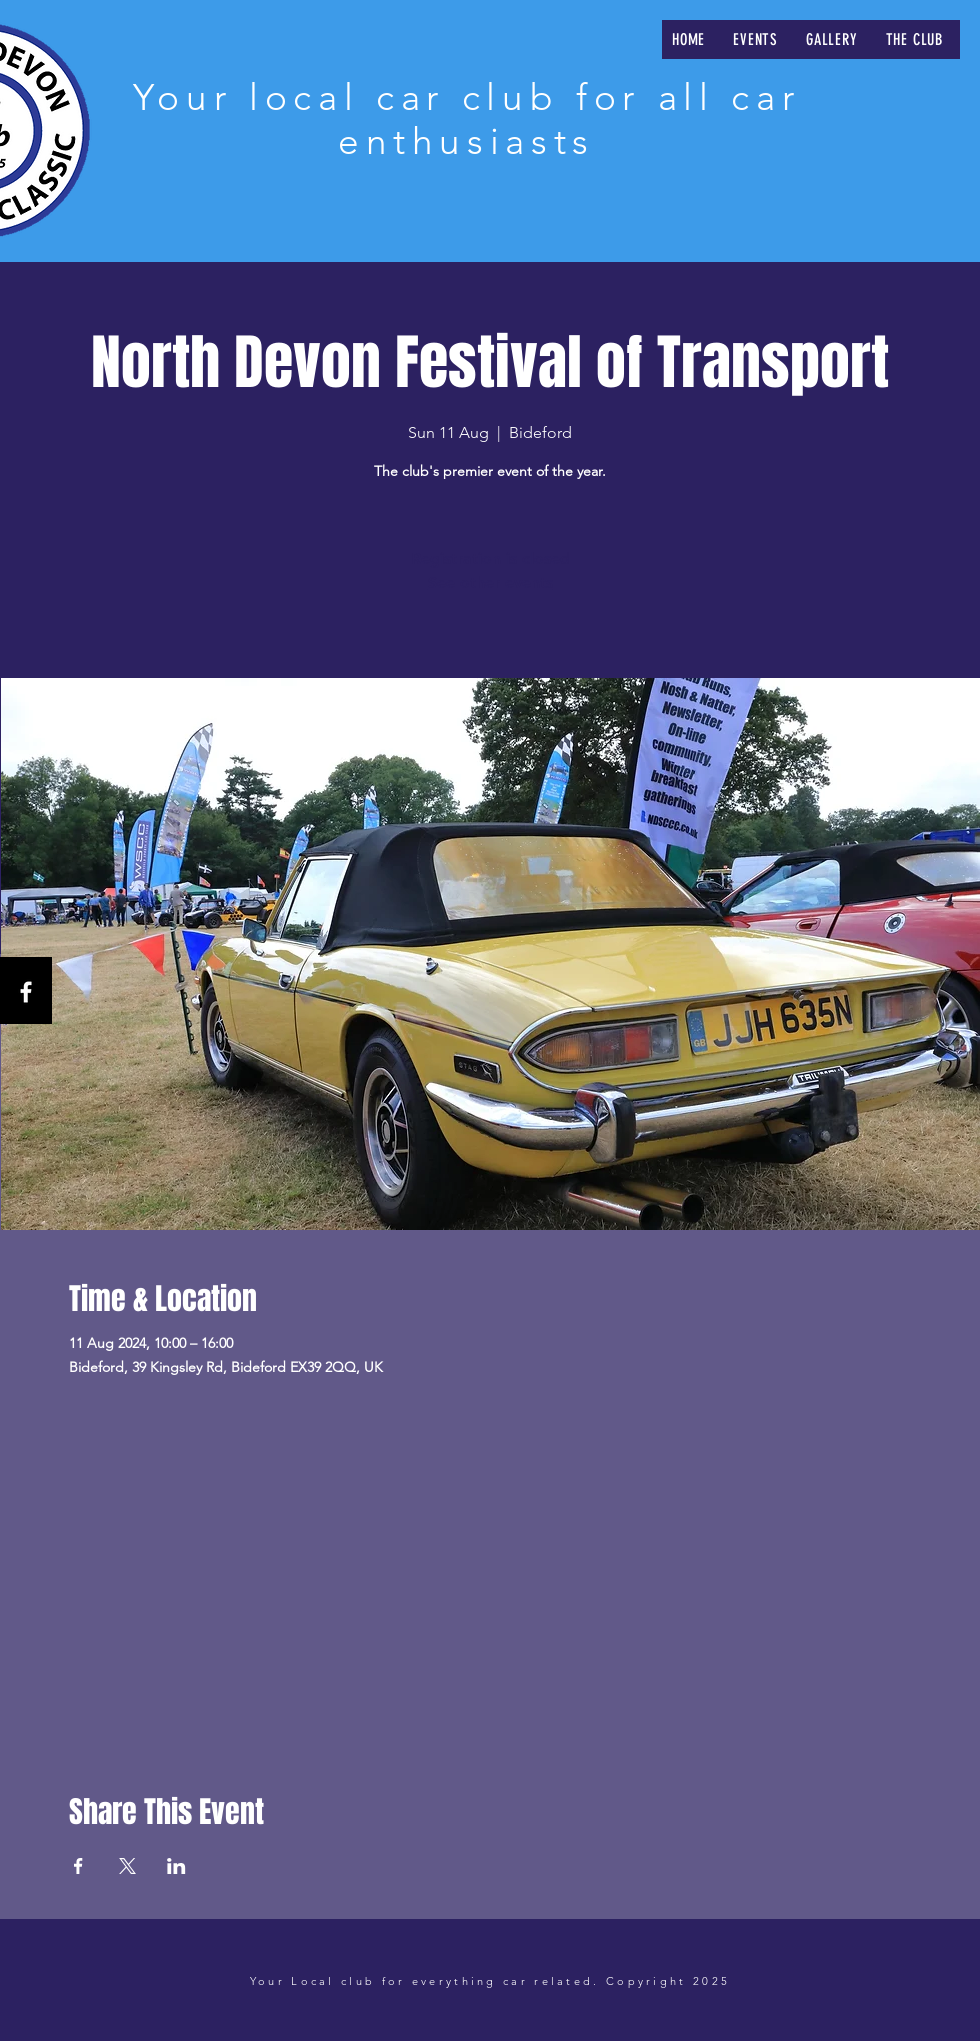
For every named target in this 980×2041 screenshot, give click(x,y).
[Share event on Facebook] (78, 1866)
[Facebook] (26, 992)
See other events (490, 582)
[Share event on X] (127, 1866)
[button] (755, 39)
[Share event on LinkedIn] (176, 1866)
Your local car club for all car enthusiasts (466, 119)
